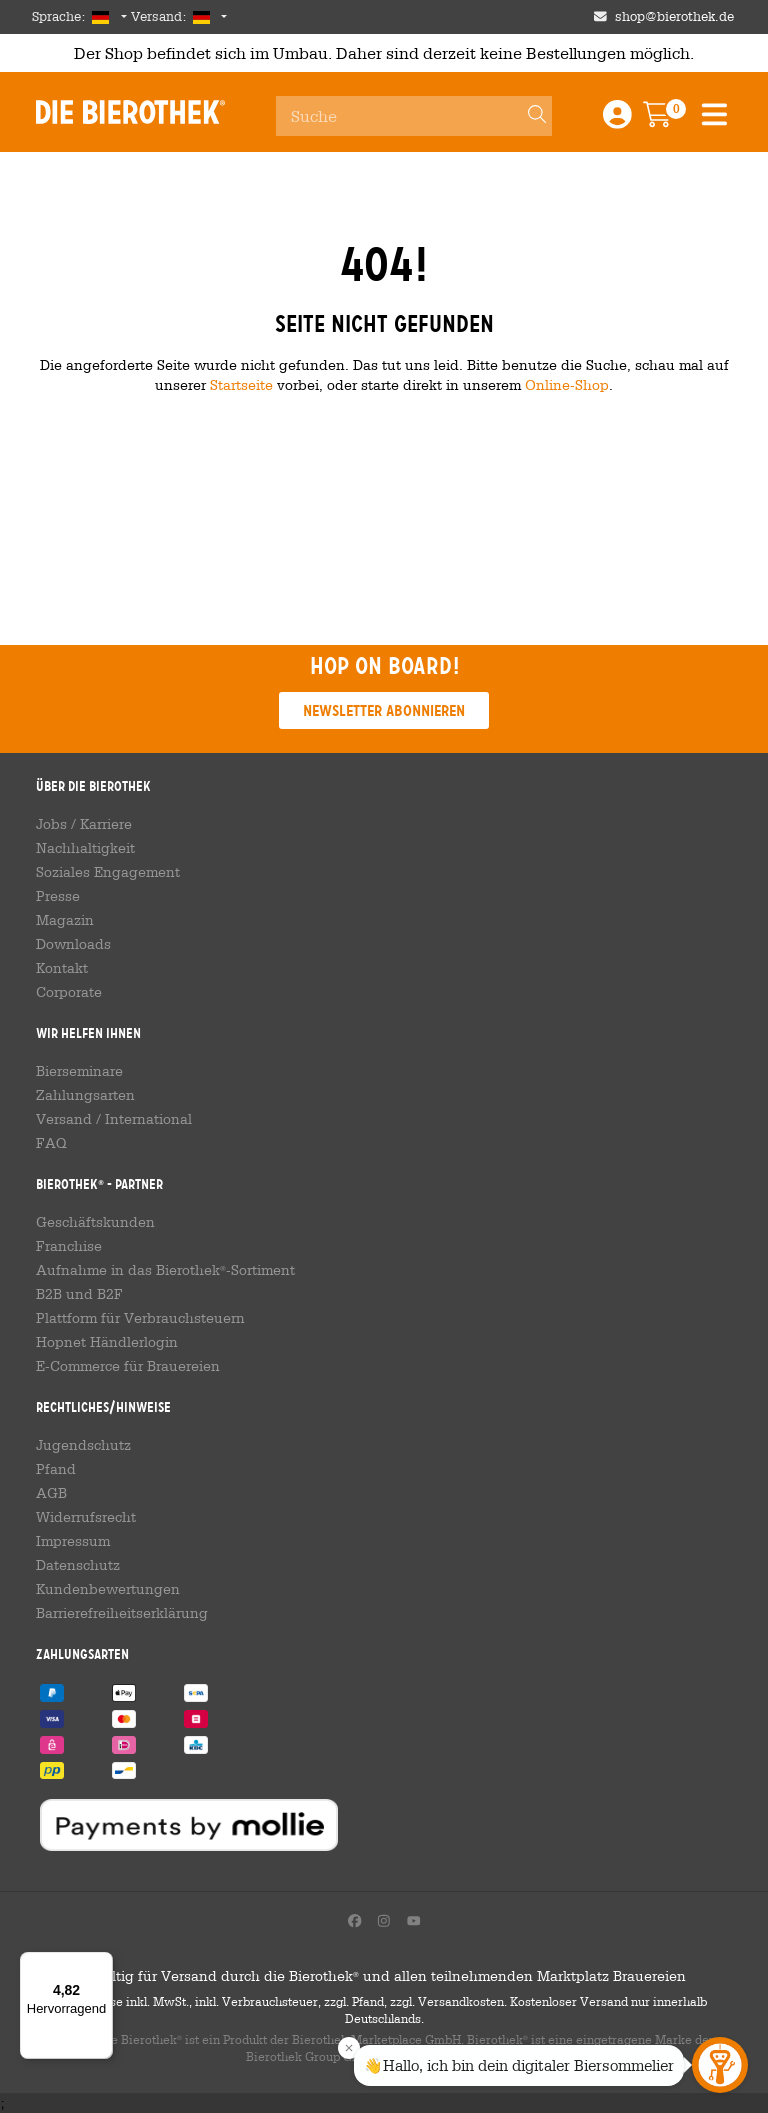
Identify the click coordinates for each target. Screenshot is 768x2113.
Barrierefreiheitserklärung (122, 1613)
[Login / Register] (617, 120)
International (148, 1119)
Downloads (73, 944)
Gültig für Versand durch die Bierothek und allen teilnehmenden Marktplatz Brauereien (384, 1976)
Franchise (69, 1246)
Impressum (73, 1541)
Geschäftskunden (95, 1222)
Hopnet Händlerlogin (107, 1342)
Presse (58, 896)
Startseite (241, 384)
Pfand (56, 1469)
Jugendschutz (83, 1445)
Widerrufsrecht (86, 1517)
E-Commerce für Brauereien (128, 1366)
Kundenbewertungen (108, 1589)
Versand (64, 1119)
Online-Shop (567, 384)
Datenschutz (78, 1565)
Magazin (65, 920)
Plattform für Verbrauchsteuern (140, 1318)
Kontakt (62, 968)
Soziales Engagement (108, 872)
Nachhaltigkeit (85, 848)
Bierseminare (79, 1071)
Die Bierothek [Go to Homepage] (130, 112)
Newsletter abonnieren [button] (384, 710)
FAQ (51, 1143)
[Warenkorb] (671, 120)
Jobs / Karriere (84, 824)
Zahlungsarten (85, 1095)
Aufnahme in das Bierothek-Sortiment (165, 1270)
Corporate (69, 992)
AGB (51, 1493)
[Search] (528, 116)
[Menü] (101, 1964)
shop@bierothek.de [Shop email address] (674, 16)
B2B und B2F (79, 1294)
